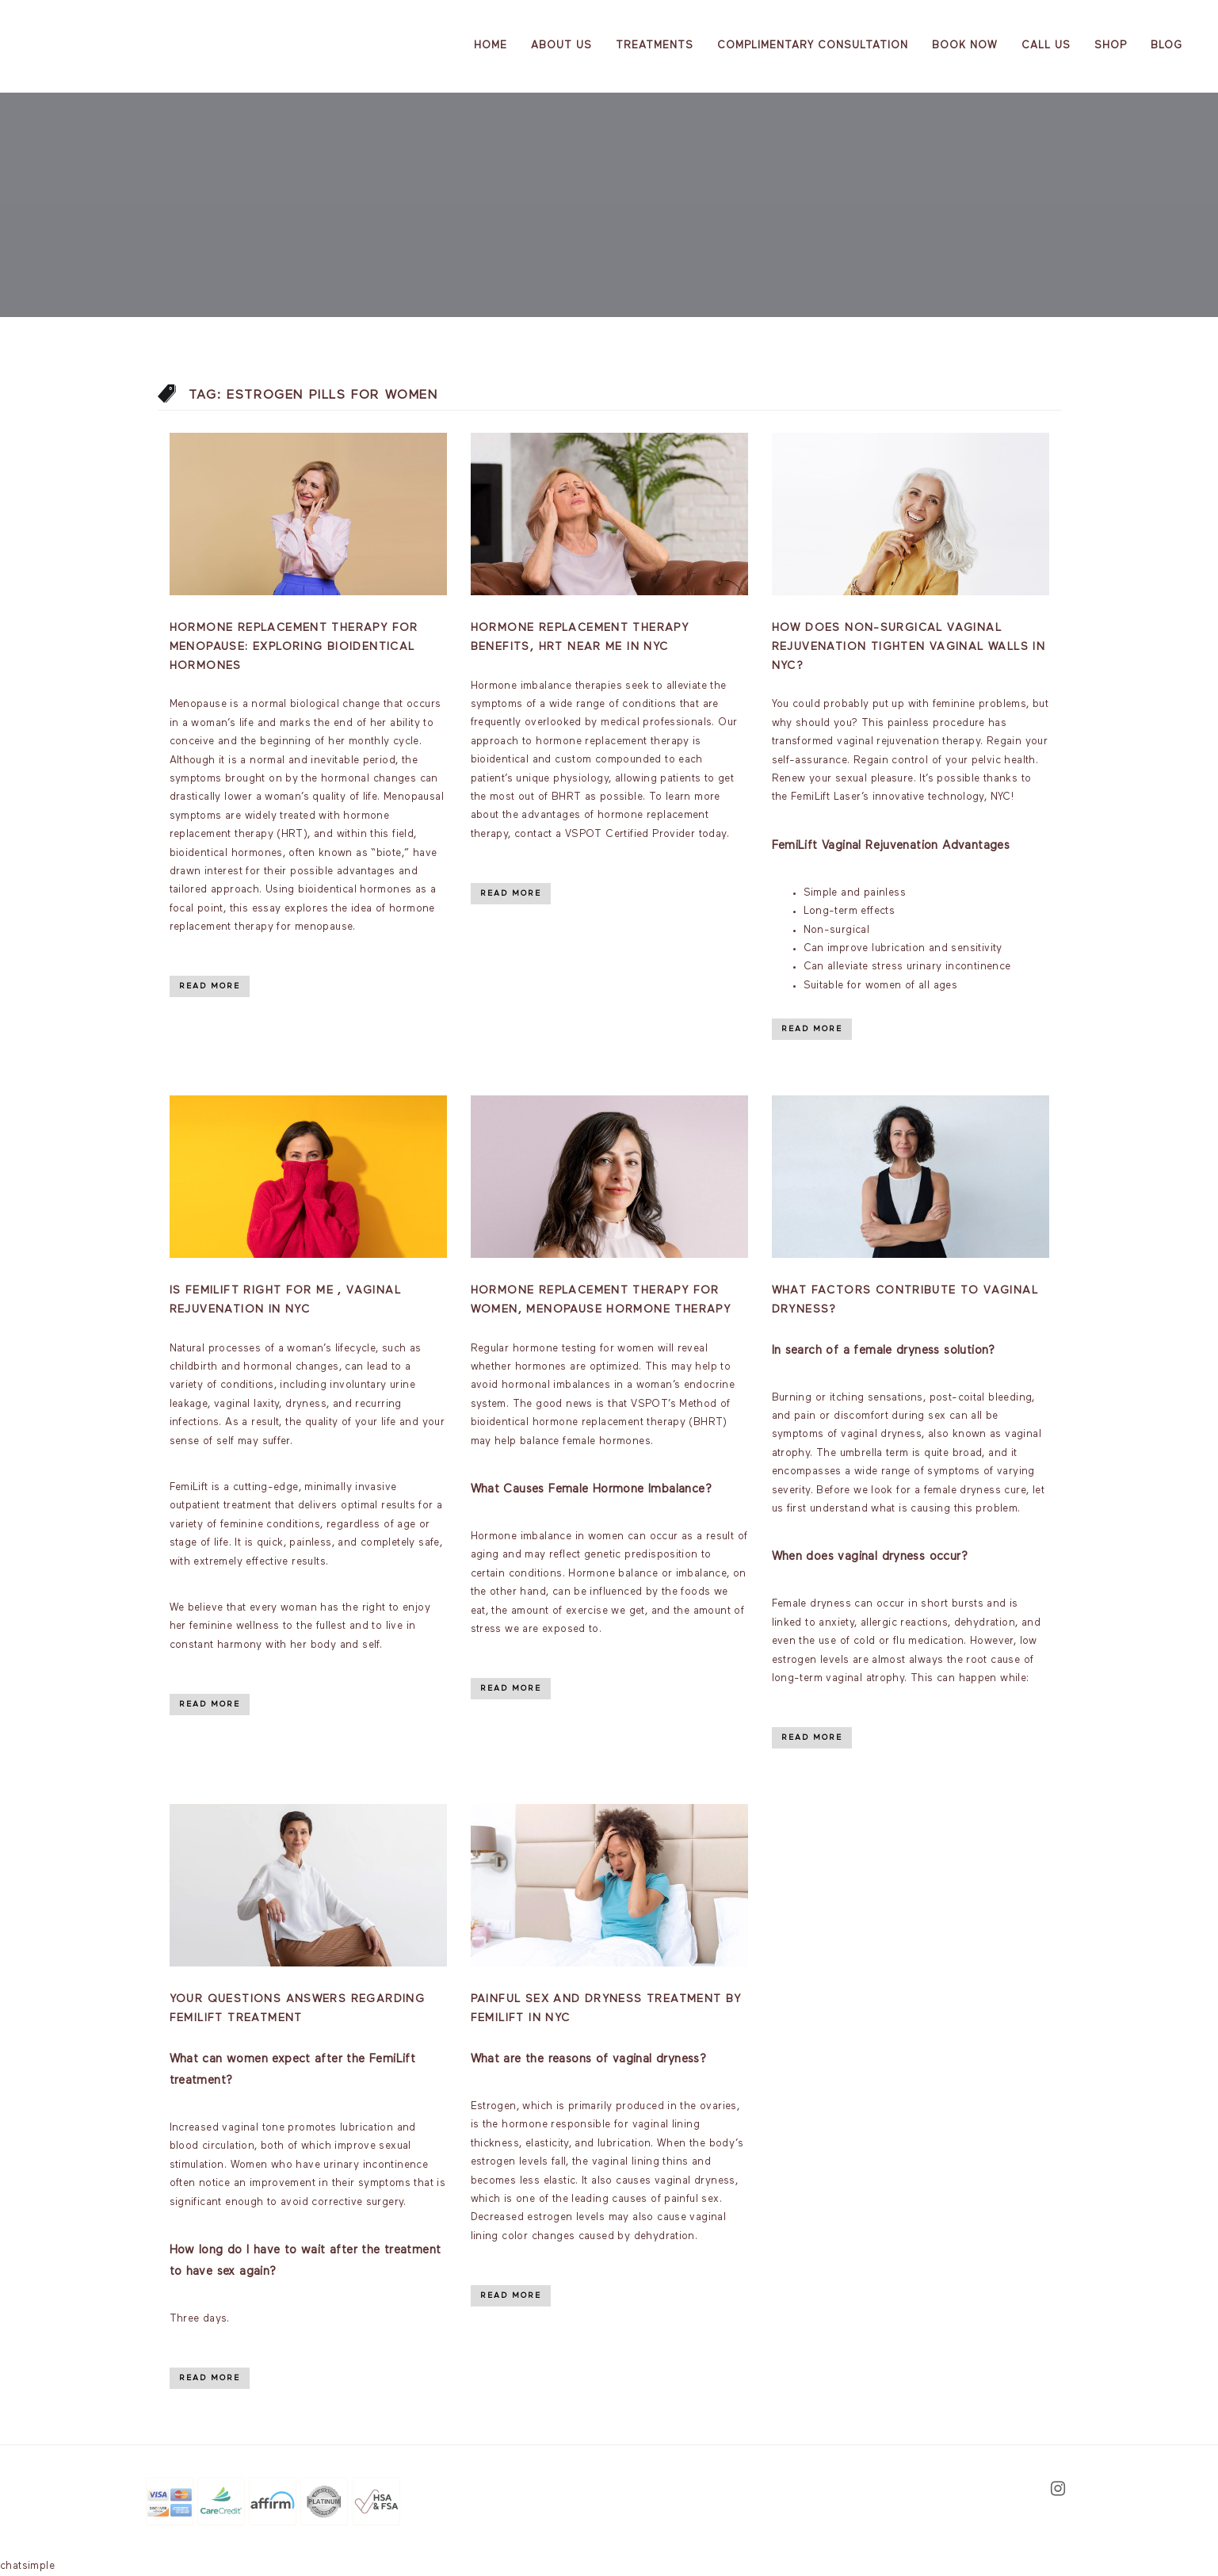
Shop (1110, 45)
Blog (1166, 45)
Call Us (1046, 45)
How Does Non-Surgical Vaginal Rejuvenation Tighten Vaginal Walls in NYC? (909, 646)
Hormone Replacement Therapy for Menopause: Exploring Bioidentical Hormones (294, 646)
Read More (209, 986)
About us (561, 45)
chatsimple (27, 2566)
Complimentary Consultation (812, 45)
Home (490, 45)
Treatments (654, 45)
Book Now (965, 45)
